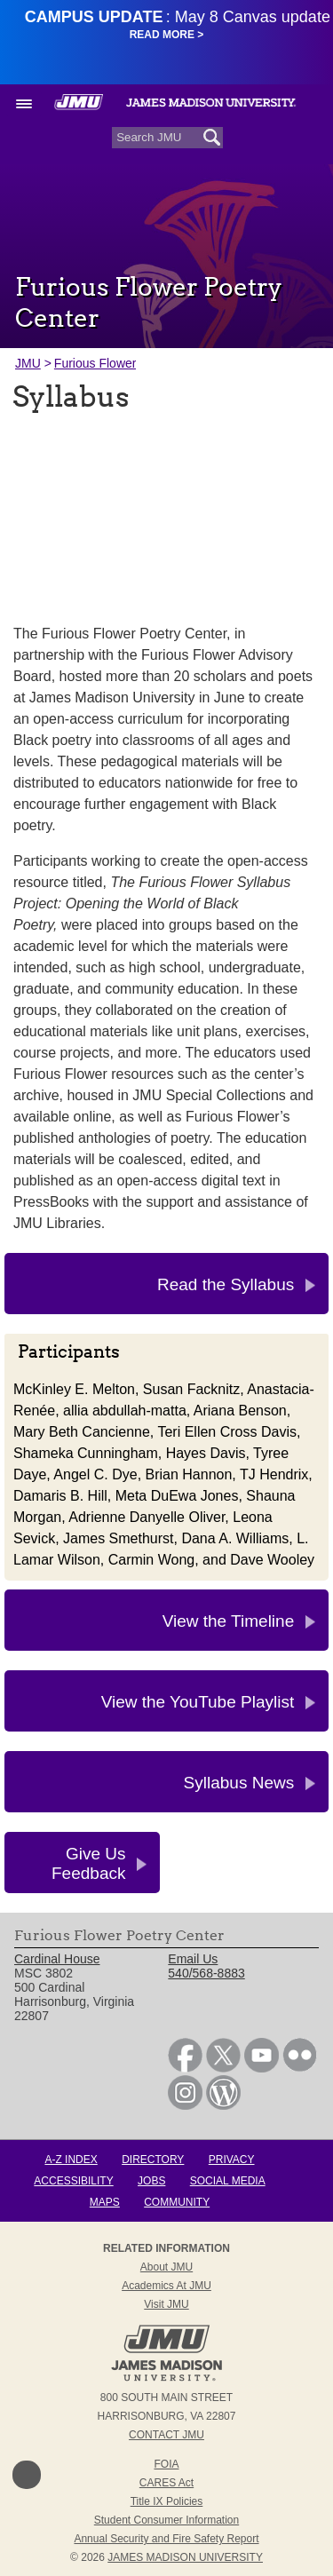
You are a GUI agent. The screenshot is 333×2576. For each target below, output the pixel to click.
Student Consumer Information (166, 2520)
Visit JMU (166, 2304)
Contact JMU (166, 2435)
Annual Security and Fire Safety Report (166, 2538)
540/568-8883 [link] (206, 1973)
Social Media (228, 2181)
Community (177, 2202)
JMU (28, 363)
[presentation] (166, 514)
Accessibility (73, 2181)
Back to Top (26, 2475)
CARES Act (166, 2483)
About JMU (166, 2267)
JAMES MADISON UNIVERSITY (185, 2557)
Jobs (151, 2181)
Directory (153, 2159)
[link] (185, 2068)
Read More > (167, 34)
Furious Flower (95, 363)
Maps (105, 2202)
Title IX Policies (167, 2501)
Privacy (232, 2159)
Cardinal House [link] (57, 1959)
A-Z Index (70, 2159)
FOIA (166, 2464)
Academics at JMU (166, 2285)
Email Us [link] (193, 1959)
